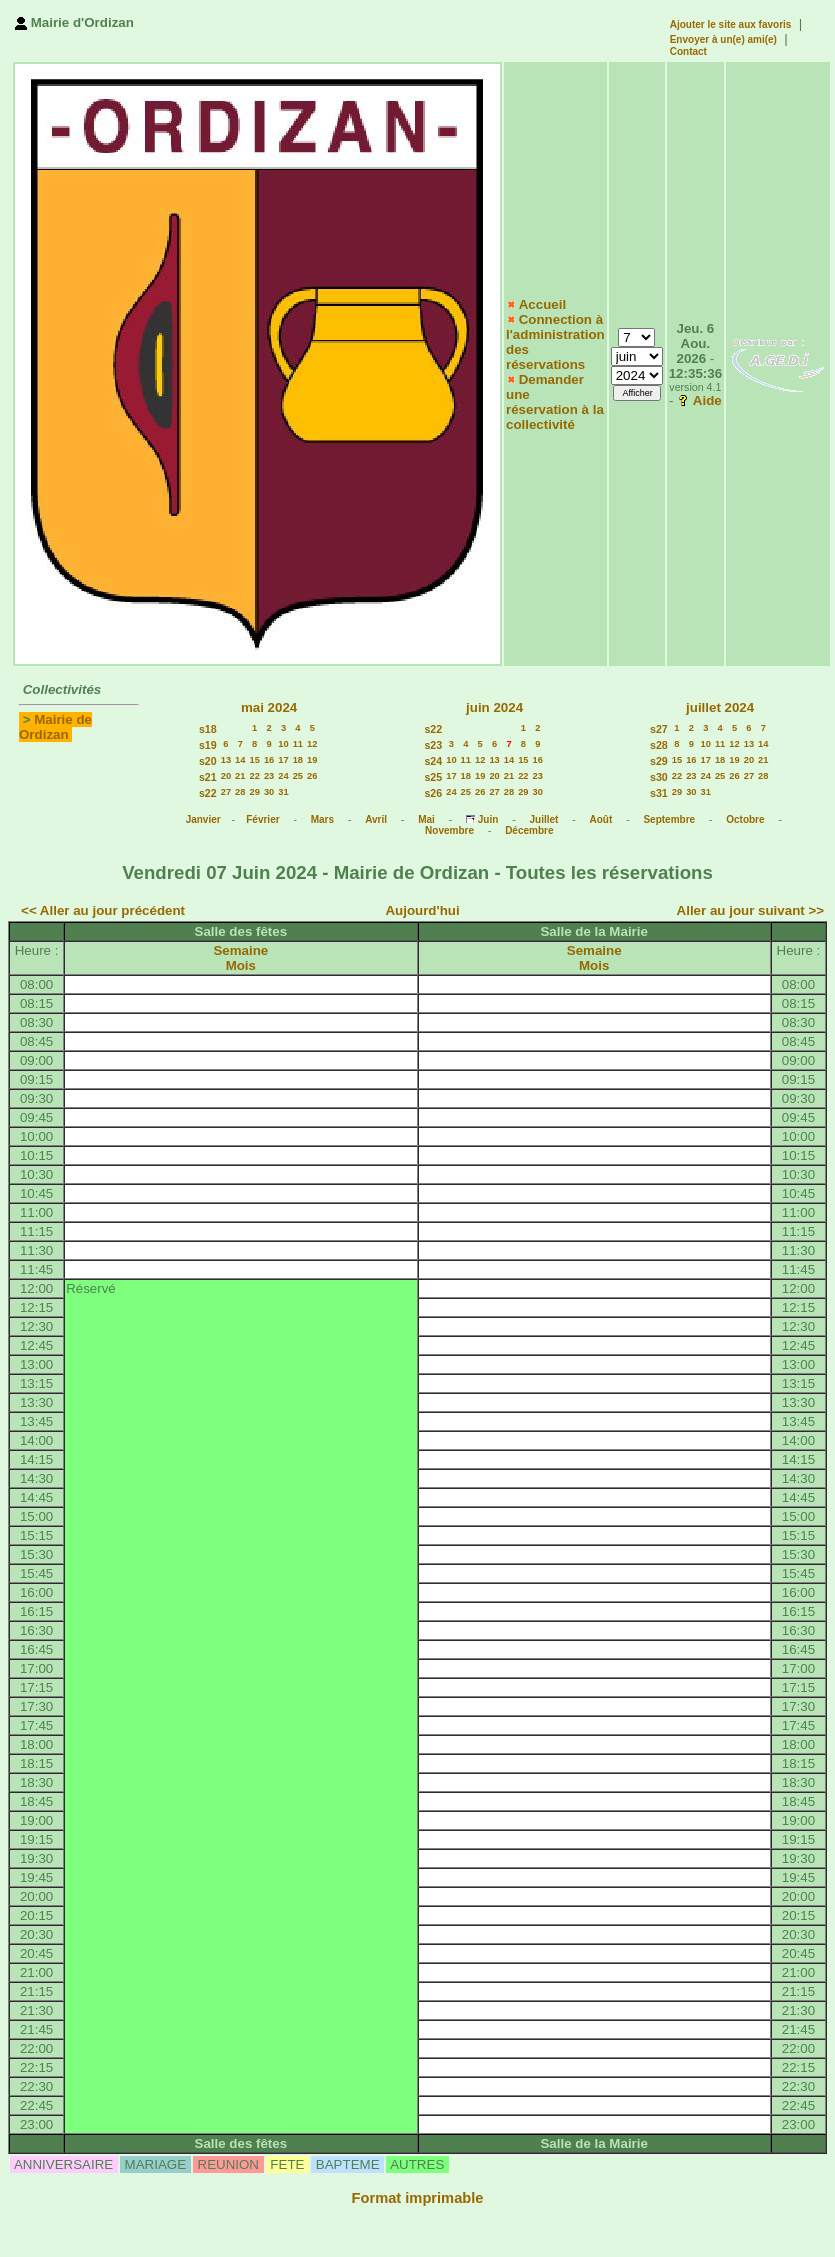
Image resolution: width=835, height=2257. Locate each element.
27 (226, 792)
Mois (241, 965)
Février (262, 819)
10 (283, 744)
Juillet (543, 819)
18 (298, 760)
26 (312, 776)
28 (240, 792)
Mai (426, 819)
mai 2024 (269, 707)
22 (255, 776)
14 (240, 760)
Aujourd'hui (422, 910)
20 (226, 776)
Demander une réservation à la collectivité (555, 402)
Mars (322, 819)
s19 (208, 745)
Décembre (529, 830)
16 (269, 760)
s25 (433, 777)
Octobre (745, 819)
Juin (488, 819)
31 (283, 792)
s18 (208, 729)
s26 (433, 793)
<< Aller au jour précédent (103, 910)
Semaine (240, 950)
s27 (659, 729)
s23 (433, 745)
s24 (433, 761)
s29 (659, 761)
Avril (376, 819)
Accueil (542, 304)
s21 (208, 777)
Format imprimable (418, 2198)
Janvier (203, 819)
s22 (208, 793)
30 (269, 792)
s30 (659, 777)
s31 (659, 793)
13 (226, 760)
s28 (659, 745)
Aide (707, 400)
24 (283, 776)
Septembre (669, 819)
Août (601, 819)
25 (298, 776)
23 (269, 776)
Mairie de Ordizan (55, 727)
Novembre (449, 830)
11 (298, 744)
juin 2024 (494, 707)
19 (312, 760)
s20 (208, 761)
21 (240, 776)
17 (283, 760)
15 (255, 760)
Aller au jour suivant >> (750, 910)
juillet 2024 (720, 707)
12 (312, 744)
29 (255, 792)
